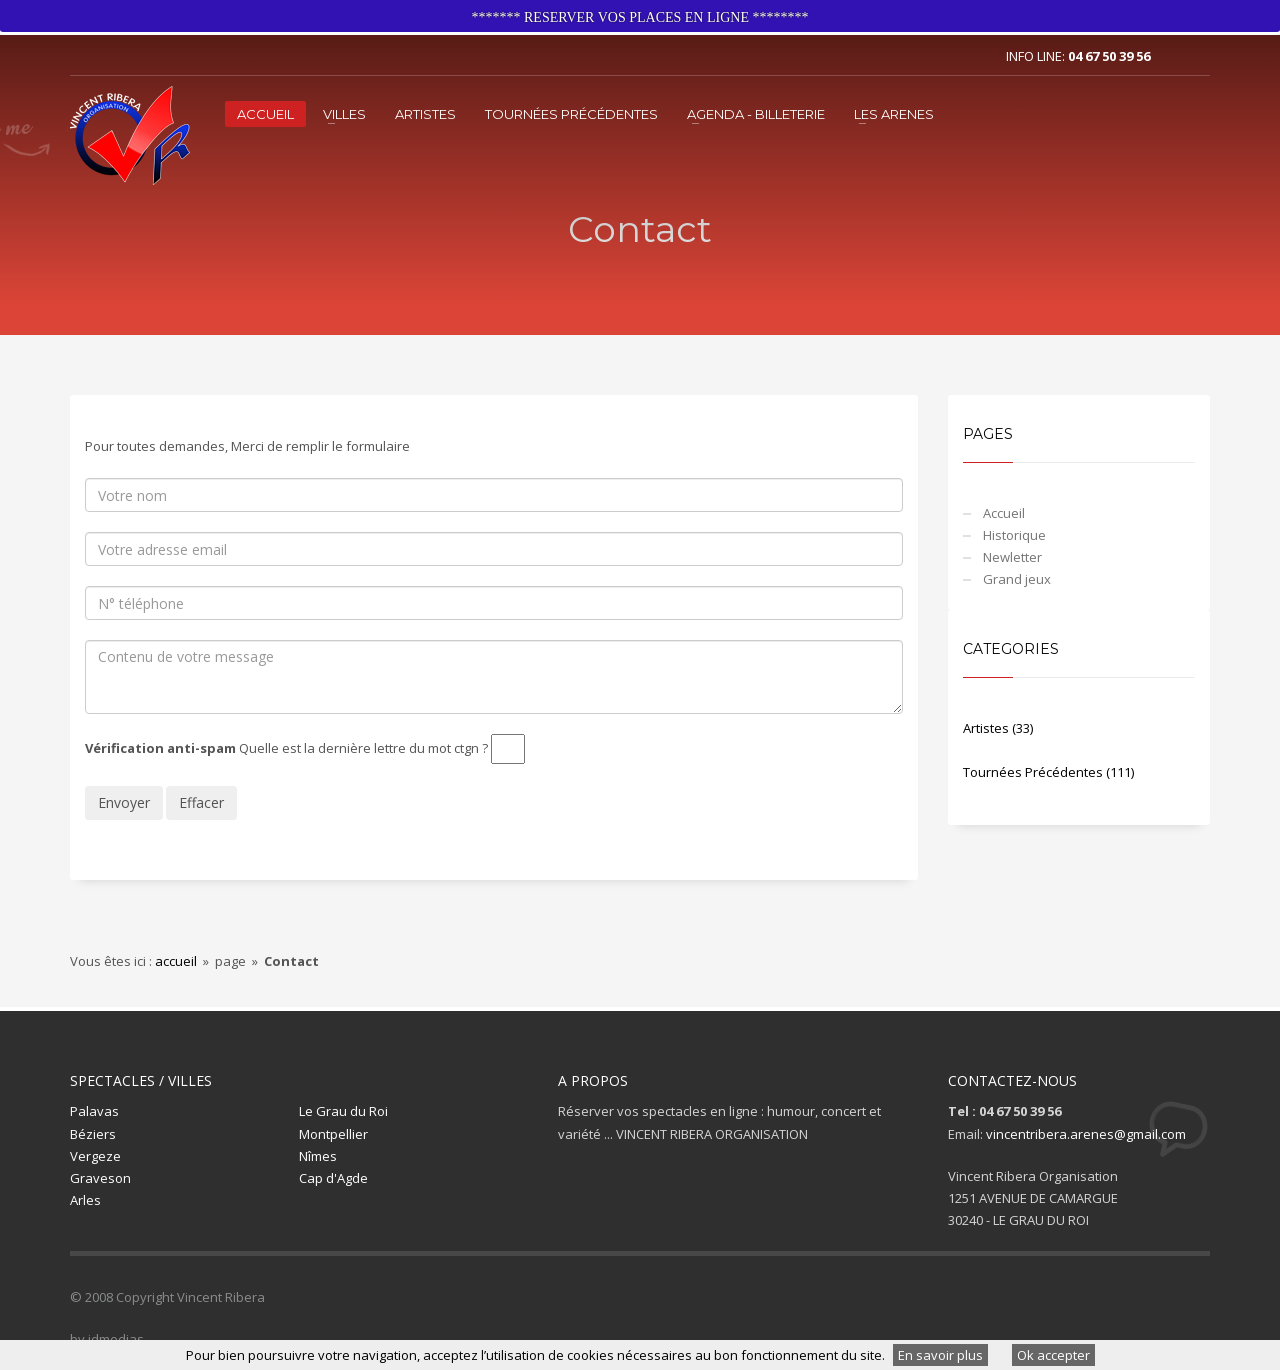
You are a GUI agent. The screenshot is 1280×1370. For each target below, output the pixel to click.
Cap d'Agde (333, 1178)
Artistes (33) (998, 728)
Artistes (425, 114)
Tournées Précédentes (571, 114)
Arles (85, 1200)
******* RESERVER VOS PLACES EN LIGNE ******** (640, 17)
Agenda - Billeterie (756, 114)
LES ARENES (894, 114)
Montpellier (333, 1134)
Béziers (93, 1134)
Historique (1014, 535)
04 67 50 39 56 (1109, 56)
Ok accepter (1053, 1355)
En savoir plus (940, 1355)
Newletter (1012, 557)
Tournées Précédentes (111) (1048, 772)
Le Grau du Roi (343, 1111)
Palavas (94, 1111)
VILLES (344, 114)
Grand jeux (1017, 579)
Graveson (100, 1178)
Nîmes (318, 1156)
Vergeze (95, 1156)
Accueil (265, 114)
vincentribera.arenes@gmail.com (1086, 1134)
